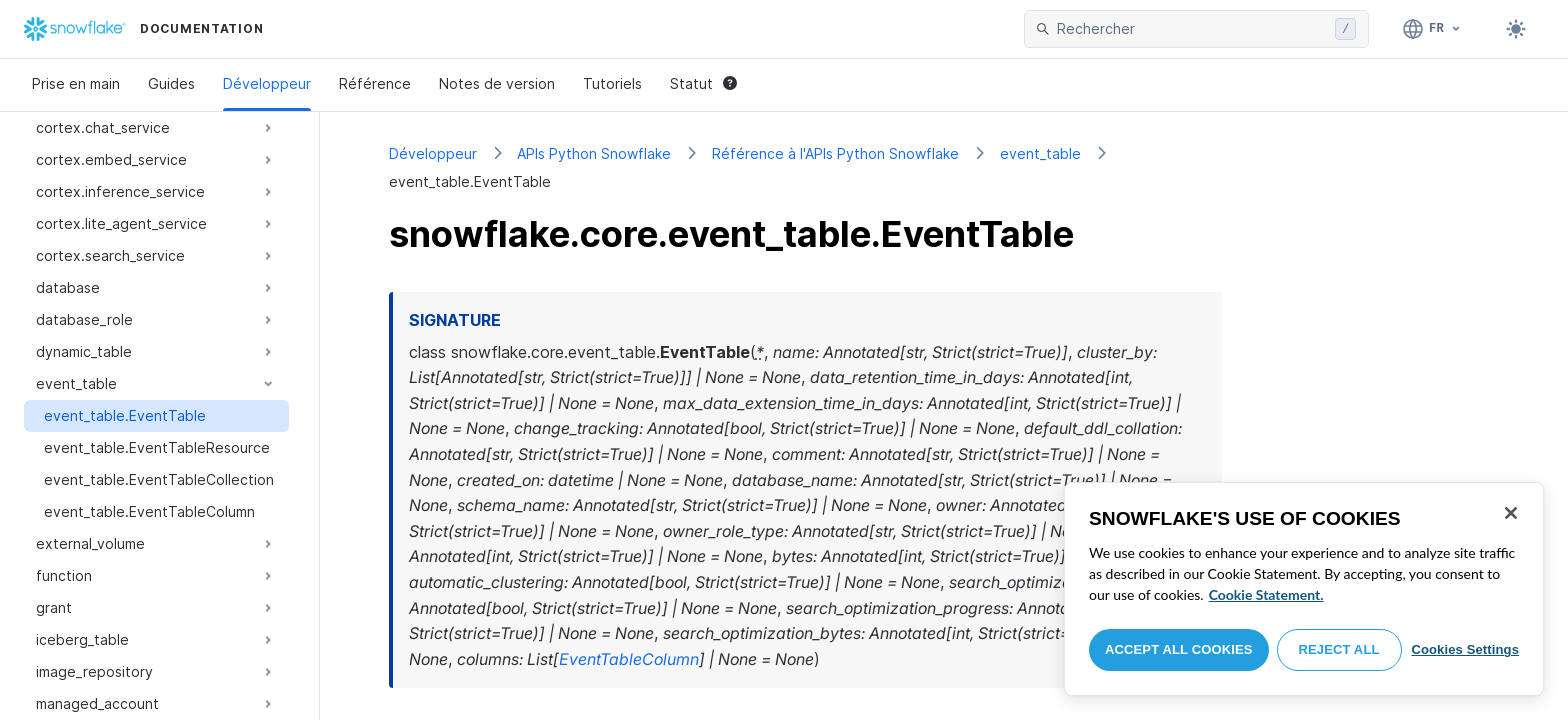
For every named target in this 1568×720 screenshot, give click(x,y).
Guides (171, 83)
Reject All (1339, 649)
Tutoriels (612, 83)
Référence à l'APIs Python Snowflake (835, 153)
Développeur (267, 83)
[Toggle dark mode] (1516, 29)
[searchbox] (1192, 29)
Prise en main (76, 83)
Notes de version (497, 83)
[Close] (1511, 513)
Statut (703, 83)
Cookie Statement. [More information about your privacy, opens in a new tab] (1266, 594)
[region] (1304, 589)
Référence (375, 83)
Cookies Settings (1465, 649)
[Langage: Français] (1432, 29)
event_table (1040, 153)
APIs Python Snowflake (594, 153)
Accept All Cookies (1179, 649)
